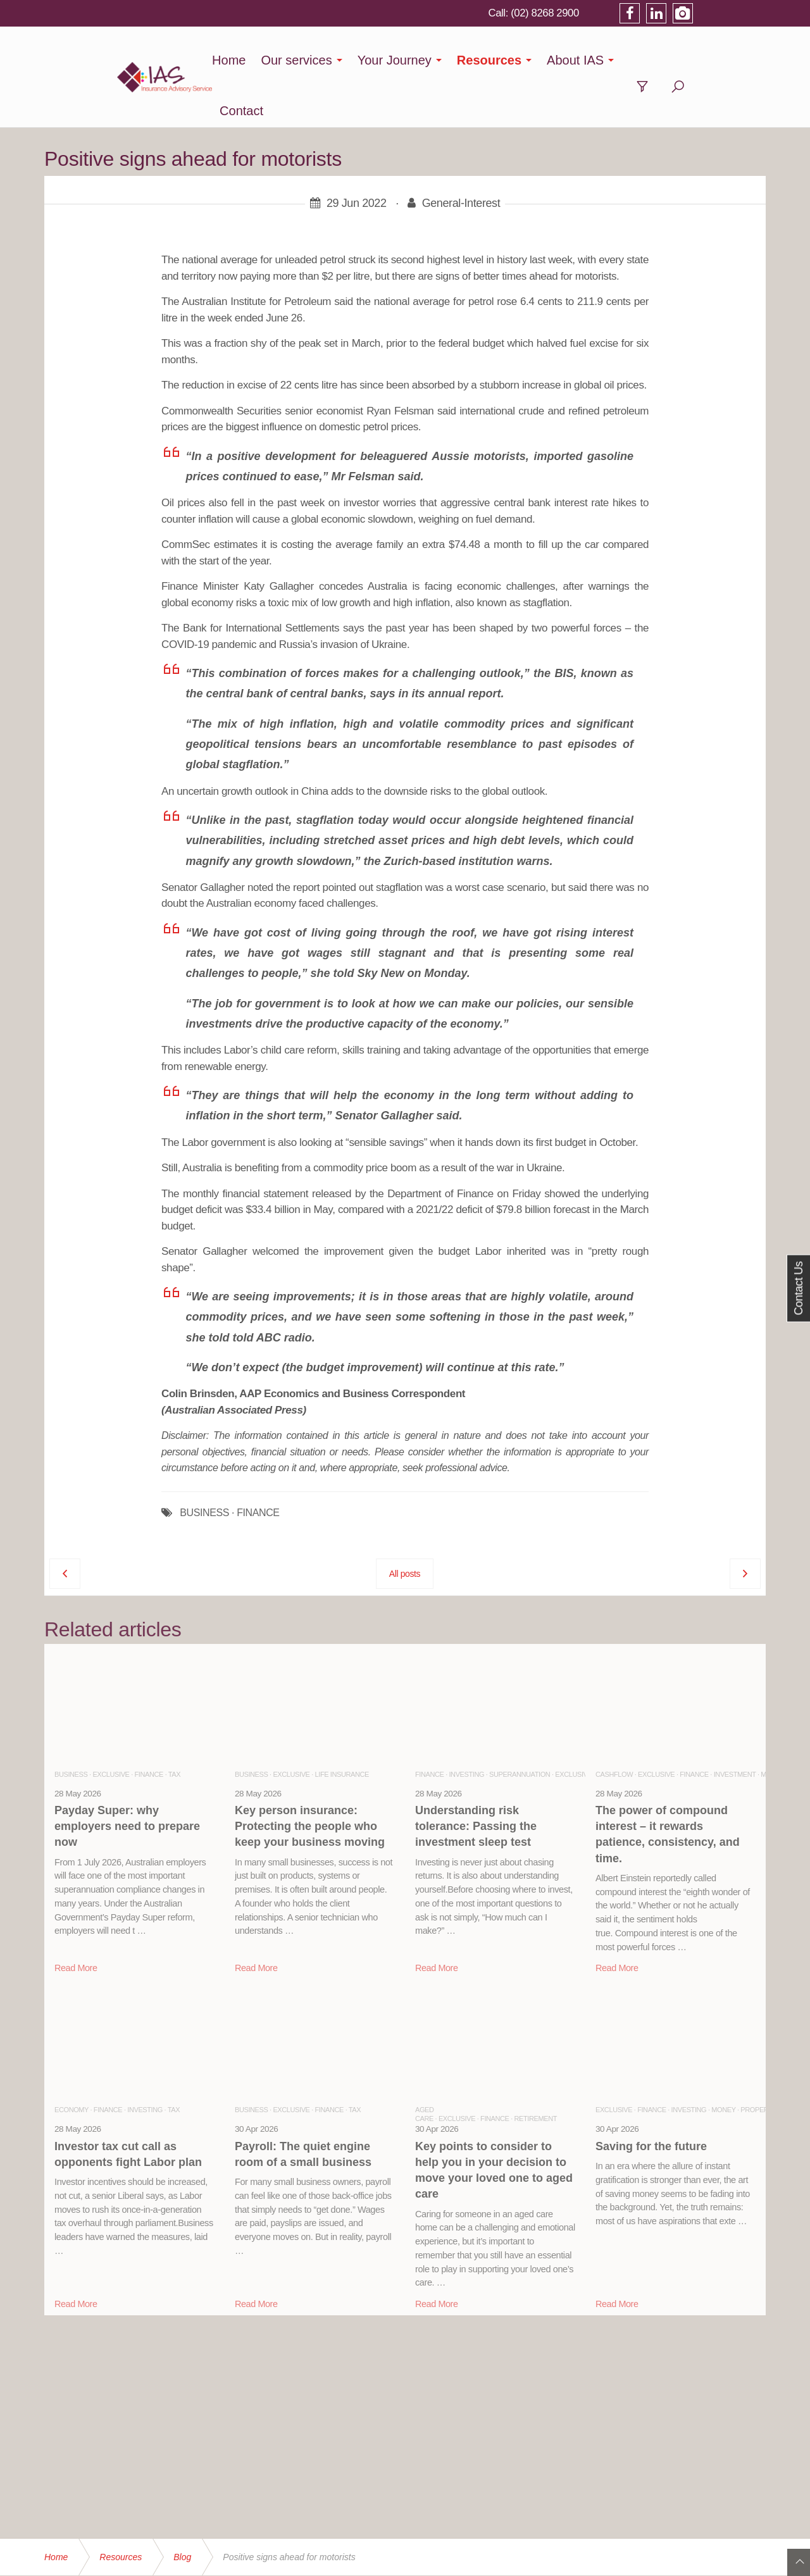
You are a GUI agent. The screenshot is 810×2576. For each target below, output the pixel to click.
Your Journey (417, 60)
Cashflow (614, 1723)
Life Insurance (342, 1723)
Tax (174, 1723)
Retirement (536, 2068)
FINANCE (258, 1462)
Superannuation (519, 1723)
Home (251, 60)
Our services (318, 60)
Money (723, 2059)
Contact (673, 60)
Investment (735, 1723)
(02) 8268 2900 (615, 12)
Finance (149, 1723)
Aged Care (424, 2063)
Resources (511, 60)
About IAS (597, 60)
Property (758, 2059)
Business (70, 1723)
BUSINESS (204, 1462)
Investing (466, 1723)
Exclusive (110, 1723)
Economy (71, 2059)
